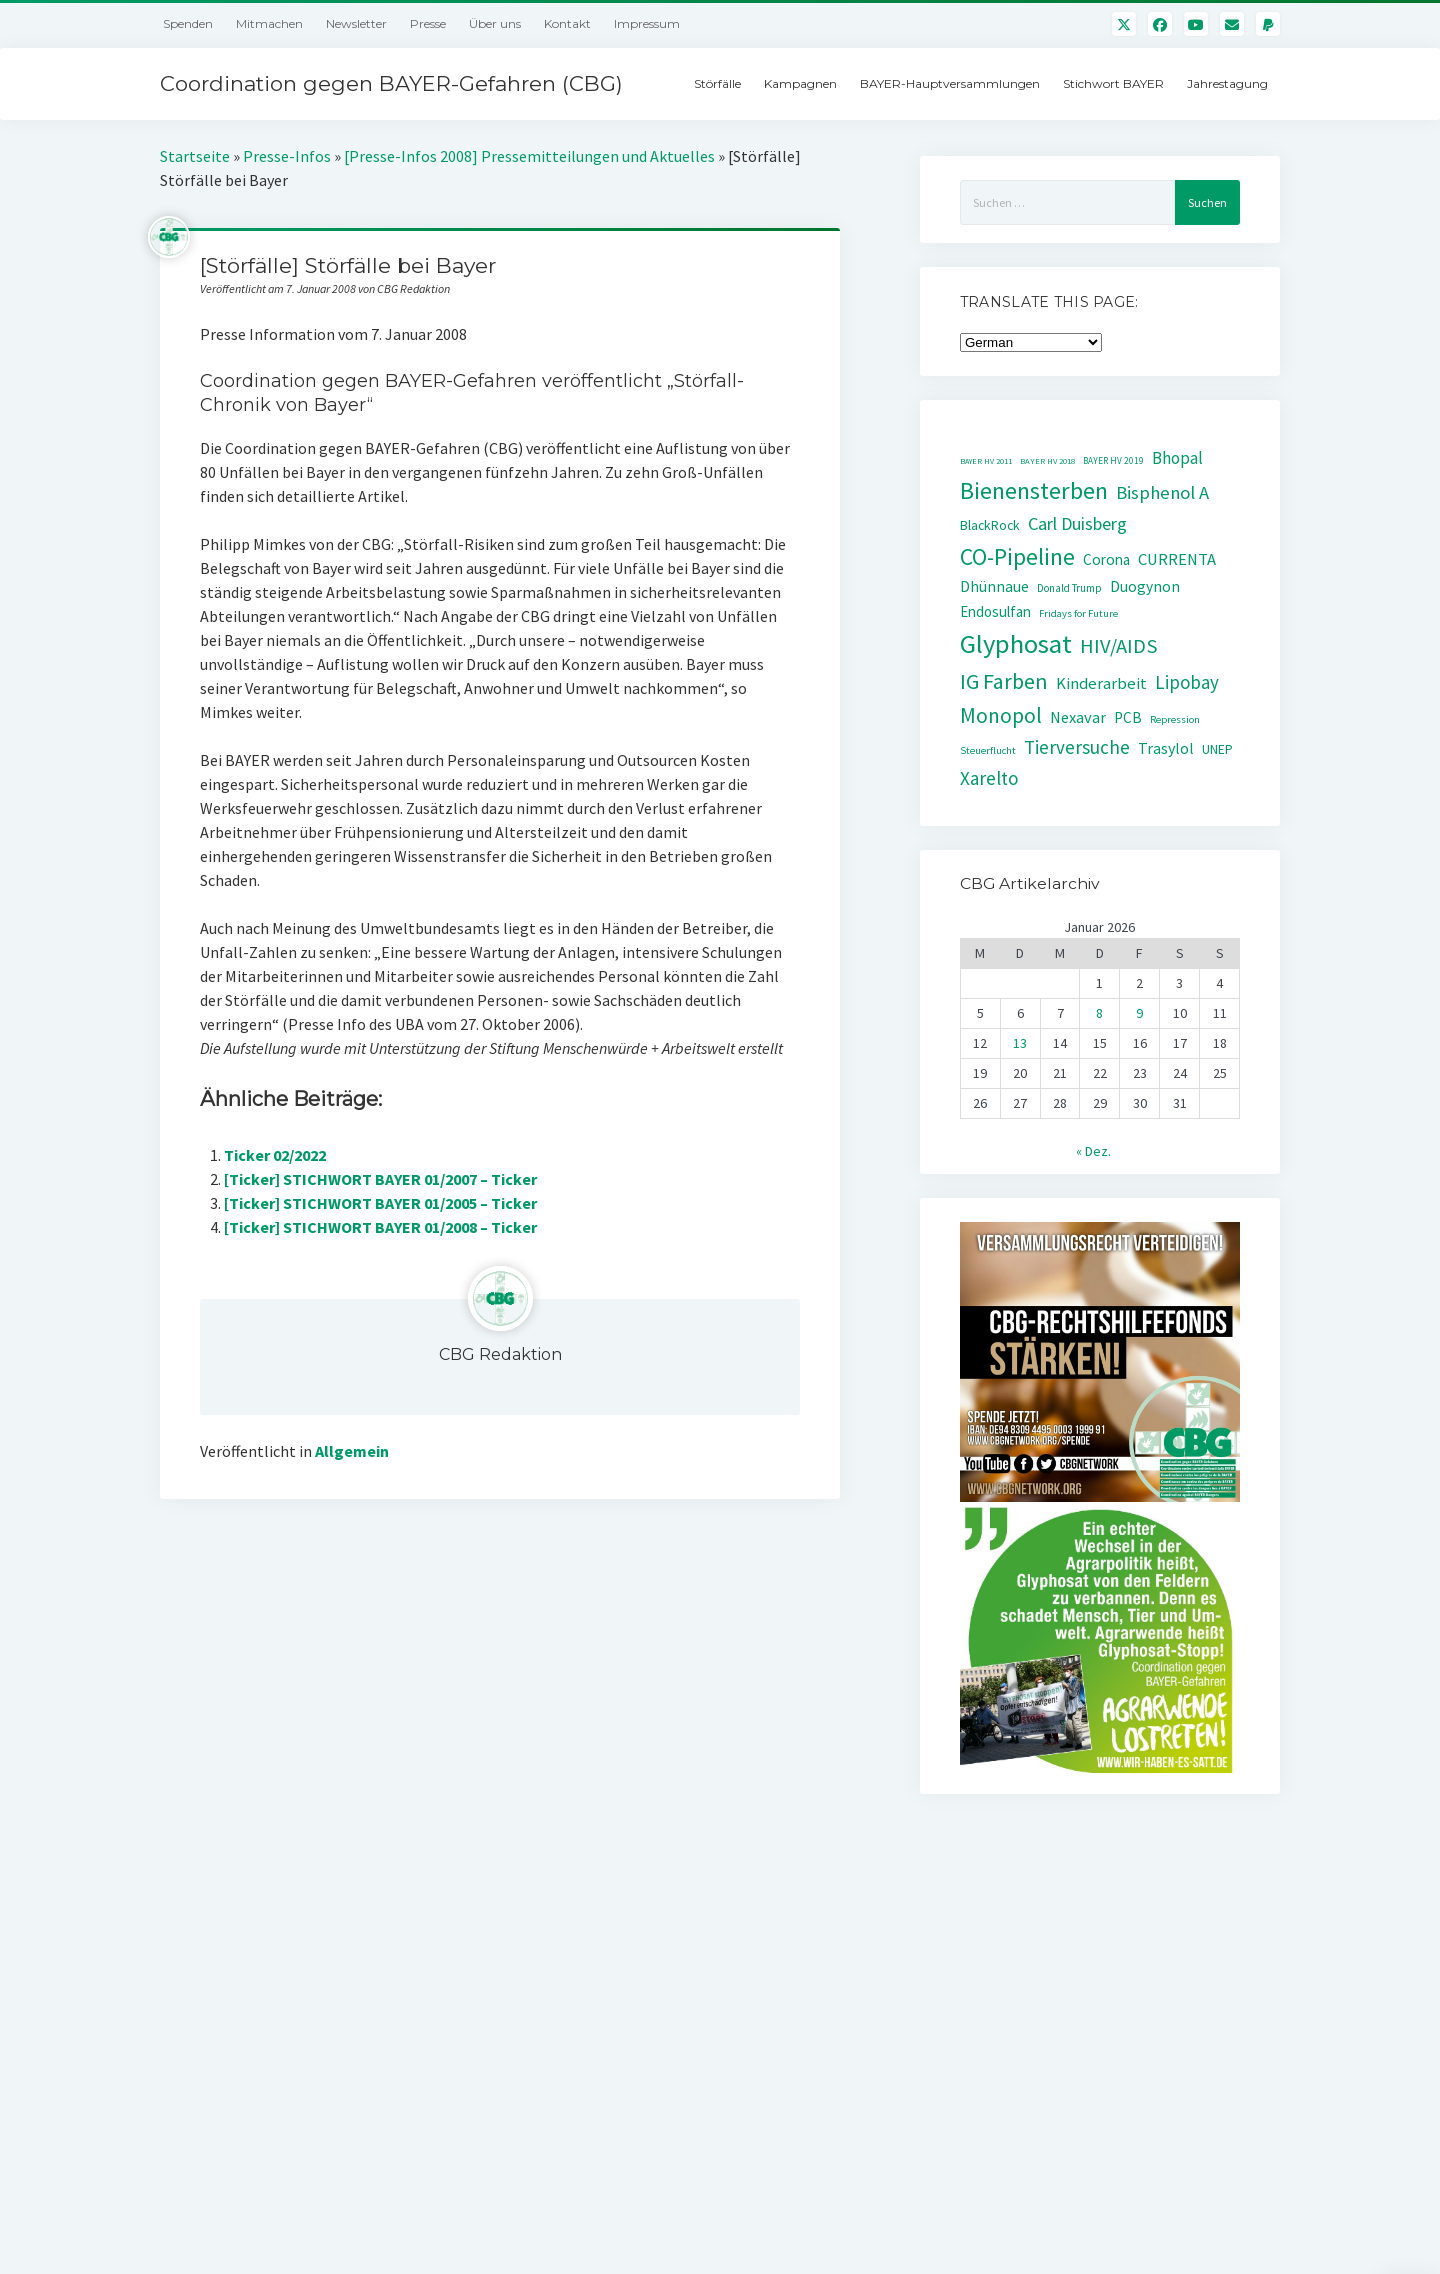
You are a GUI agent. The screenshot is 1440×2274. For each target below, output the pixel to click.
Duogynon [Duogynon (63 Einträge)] (1145, 586)
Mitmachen (269, 23)
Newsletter (356, 23)
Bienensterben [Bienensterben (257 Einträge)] (1034, 490)
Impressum (647, 23)
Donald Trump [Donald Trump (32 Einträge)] (1069, 588)
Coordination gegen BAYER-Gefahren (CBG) (391, 83)
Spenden (188, 23)
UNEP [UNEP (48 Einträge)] (1217, 749)
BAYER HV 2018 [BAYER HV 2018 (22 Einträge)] (1047, 461)
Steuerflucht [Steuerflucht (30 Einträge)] (988, 750)
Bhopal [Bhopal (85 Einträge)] (1177, 458)
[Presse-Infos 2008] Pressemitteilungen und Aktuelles (529, 156)
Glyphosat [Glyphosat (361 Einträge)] (1016, 643)
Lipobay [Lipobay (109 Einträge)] (1187, 682)
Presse (428, 23)
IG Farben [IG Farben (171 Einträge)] (1004, 681)
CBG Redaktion (500, 1354)
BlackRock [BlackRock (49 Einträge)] (990, 525)
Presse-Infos (287, 156)
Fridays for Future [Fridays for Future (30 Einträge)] (1078, 613)
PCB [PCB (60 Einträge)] (1128, 717)
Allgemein (352, 1451)
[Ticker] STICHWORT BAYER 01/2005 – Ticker (380, 1203)
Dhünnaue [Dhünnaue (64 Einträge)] (994, 586)
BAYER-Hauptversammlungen (950, 83)
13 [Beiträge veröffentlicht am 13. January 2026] (1020, 1043)
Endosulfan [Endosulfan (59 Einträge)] (995, 611)
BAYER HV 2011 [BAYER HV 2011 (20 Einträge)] (986, 461)
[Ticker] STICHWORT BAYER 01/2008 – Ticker (380, 1227)
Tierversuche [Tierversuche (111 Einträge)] (1077, 747)
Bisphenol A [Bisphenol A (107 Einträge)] (1162, 492)
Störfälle (717, 83)
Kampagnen (800, 83)
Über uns (495, 23)
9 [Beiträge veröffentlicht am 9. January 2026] (1139, 1013)
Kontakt (567, 23)
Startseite (195, 156)
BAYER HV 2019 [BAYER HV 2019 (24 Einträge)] (1113, 461)
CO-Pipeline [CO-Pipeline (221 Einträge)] (1017, 556)
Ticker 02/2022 (275, 1155)
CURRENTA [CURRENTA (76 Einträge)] (1177, 559)
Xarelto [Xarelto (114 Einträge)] (989, 778)
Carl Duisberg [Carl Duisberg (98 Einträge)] (1077, 523)
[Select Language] (1031, 342)
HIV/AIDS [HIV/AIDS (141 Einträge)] (1119, 646)
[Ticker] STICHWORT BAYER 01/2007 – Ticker (380, 1179)
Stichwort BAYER (1113, 83)
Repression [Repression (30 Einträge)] (1175, 719)
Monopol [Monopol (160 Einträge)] (1001, 715)
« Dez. (1093, 1151)
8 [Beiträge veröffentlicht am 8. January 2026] (1099, 1013)
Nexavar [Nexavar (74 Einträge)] (1078, 717)
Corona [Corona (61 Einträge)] (1106, 559)
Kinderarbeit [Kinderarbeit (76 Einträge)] (1101, 683)
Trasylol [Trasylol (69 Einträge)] (1166, 748)
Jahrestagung (1227, 83)
